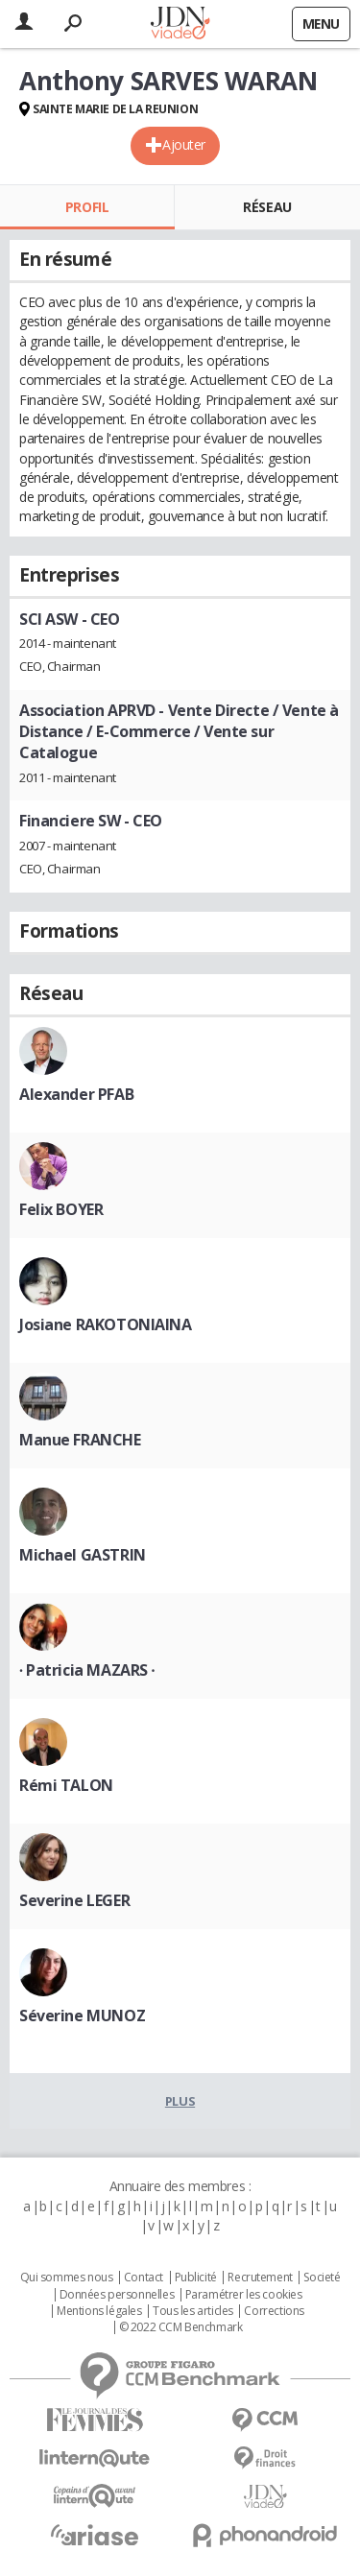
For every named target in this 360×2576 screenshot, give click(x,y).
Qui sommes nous (66, 2277)
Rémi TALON (66, 1785)
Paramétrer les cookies (243, 2295)
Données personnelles (117, 2295)
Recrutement (260, 2277)
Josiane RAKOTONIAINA (105, 1324)
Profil (86, 207)
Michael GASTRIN (82, 1554)
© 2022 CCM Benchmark (181, 2327)
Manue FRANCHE (80, 1439)
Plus (180, 2101)
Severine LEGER (74, 1900)
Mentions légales (99, 2311)
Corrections (273, 2311)
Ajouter (183, 144)
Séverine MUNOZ (82, 2015)
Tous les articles (193, 2311)
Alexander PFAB (76, 1094)
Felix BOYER (61, 1209)
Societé (321, 2277)
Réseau (267, 207)
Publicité (196, 2277)
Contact (143, 2277)
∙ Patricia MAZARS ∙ (87, 1670)
